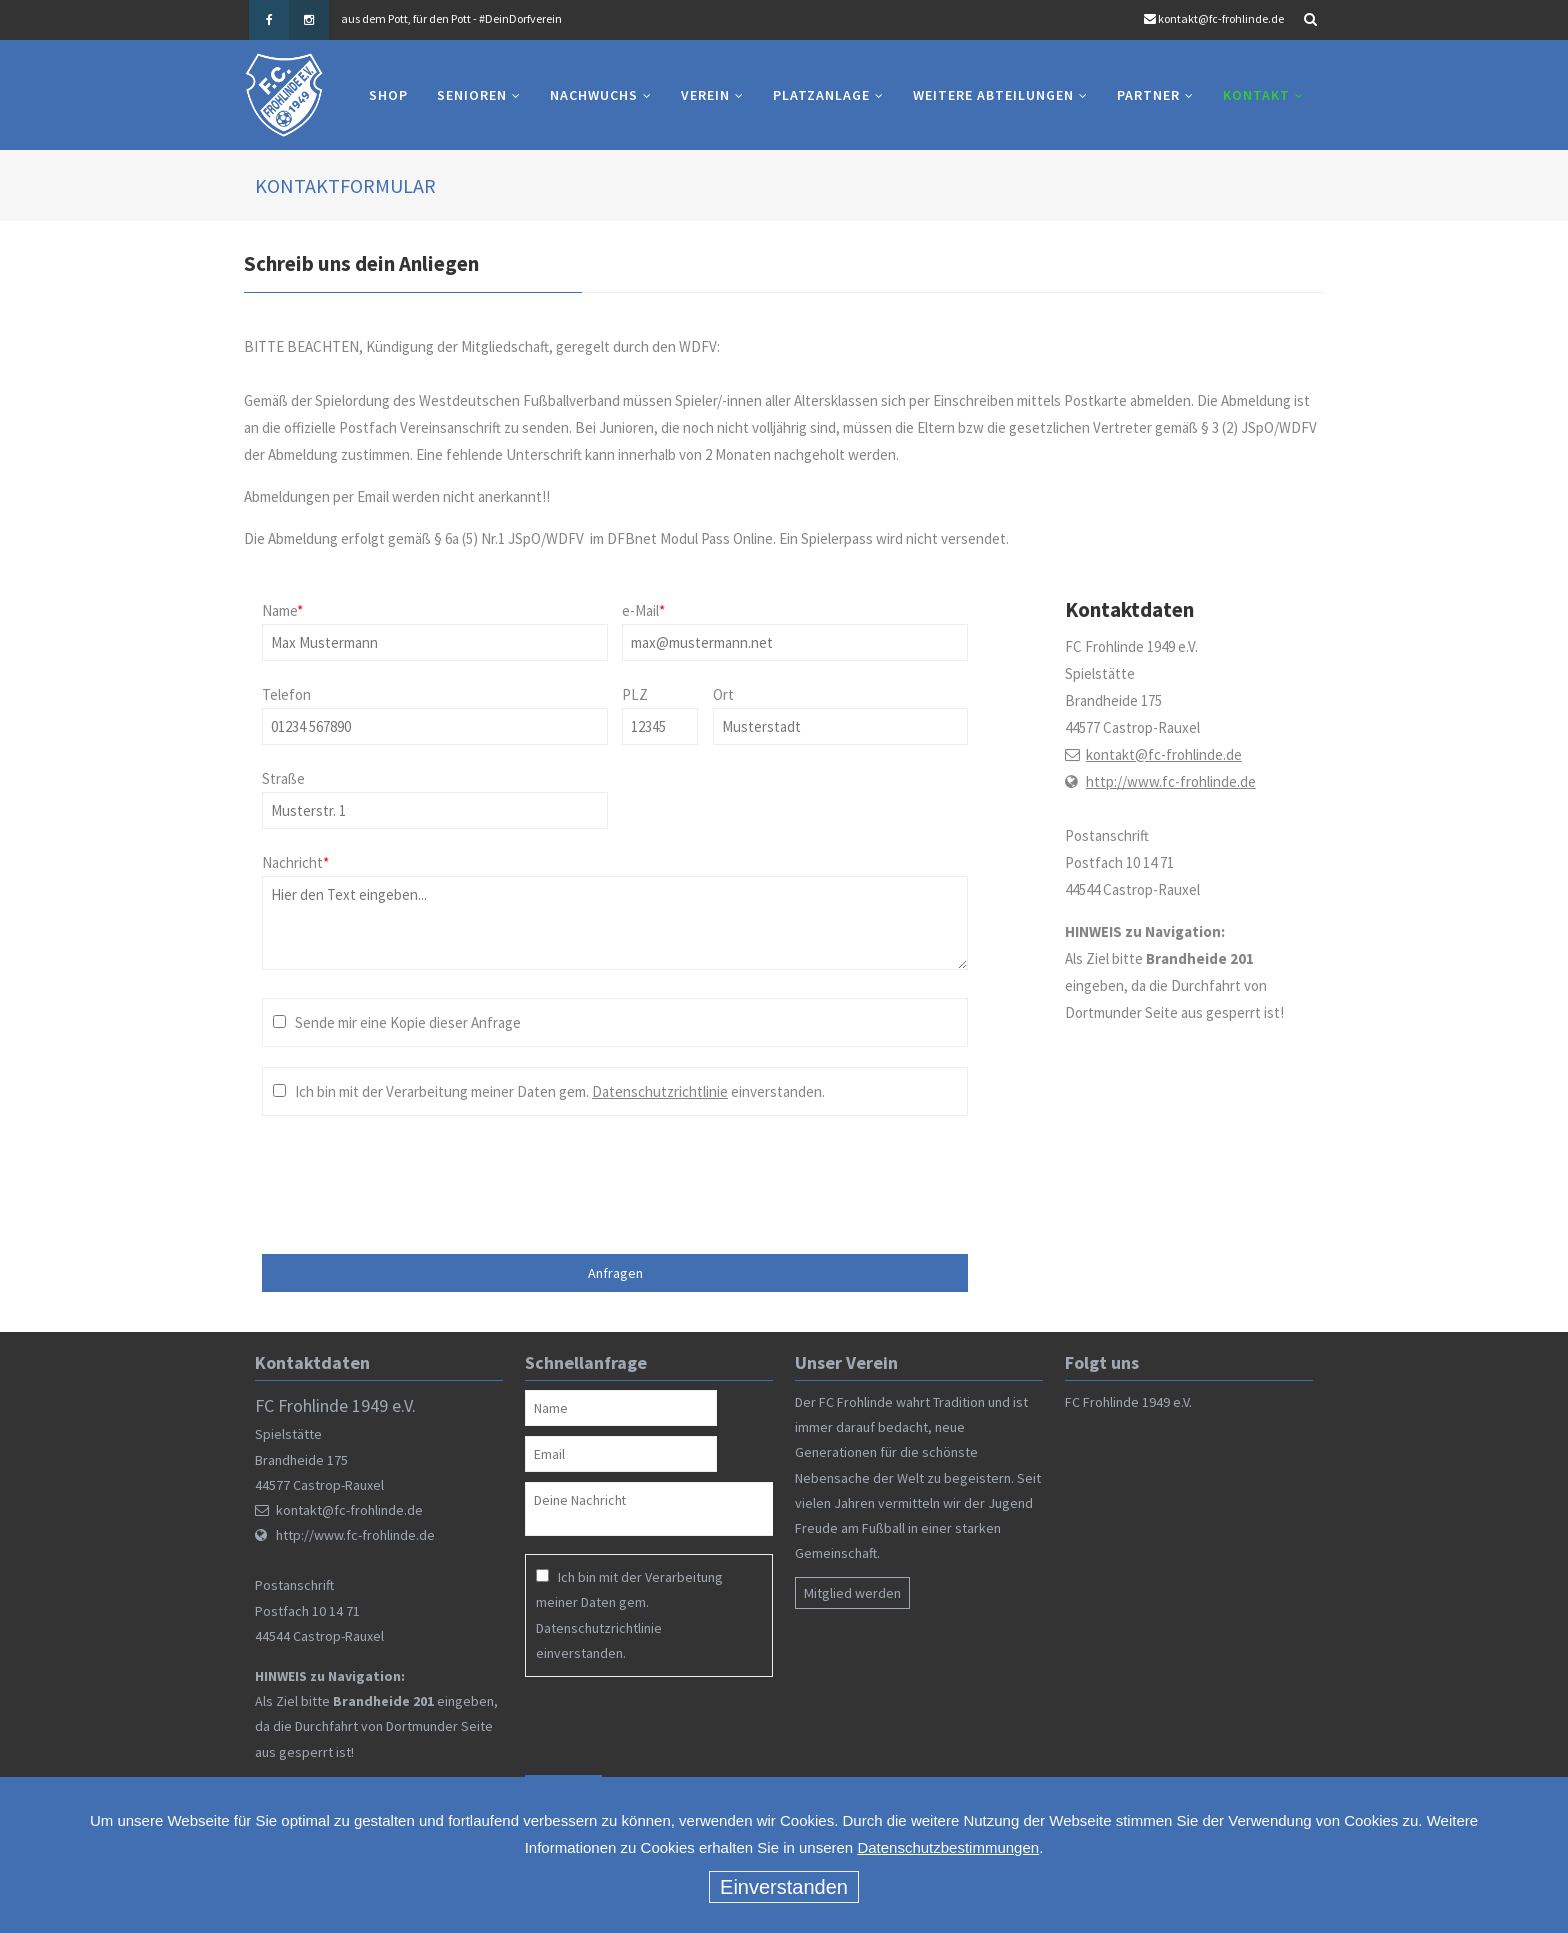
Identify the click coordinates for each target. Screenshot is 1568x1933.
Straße (283, 778)
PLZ (635, 694)
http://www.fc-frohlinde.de (1171, 781)
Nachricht (295, 862)
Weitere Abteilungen (993, 95)
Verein (705, 95)
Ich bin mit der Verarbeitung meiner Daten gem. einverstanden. (560, 1091)
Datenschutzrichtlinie (660, 1091)
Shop (388, 95)
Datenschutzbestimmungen (948, 1847)
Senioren (472, 95)
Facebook (269, 20)
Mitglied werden (852, 1593)
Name (282, 610)
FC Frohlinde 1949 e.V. (1128, 1402)
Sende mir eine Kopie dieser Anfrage (408, 1022)
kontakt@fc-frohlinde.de (1221, 18)
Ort (723, 694)
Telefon (286, 694)
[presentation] (439, 1175)
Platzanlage (821, 95)
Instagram (309, 20)
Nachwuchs (594, 95)
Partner (1148, 95)
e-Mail (643, 610)
